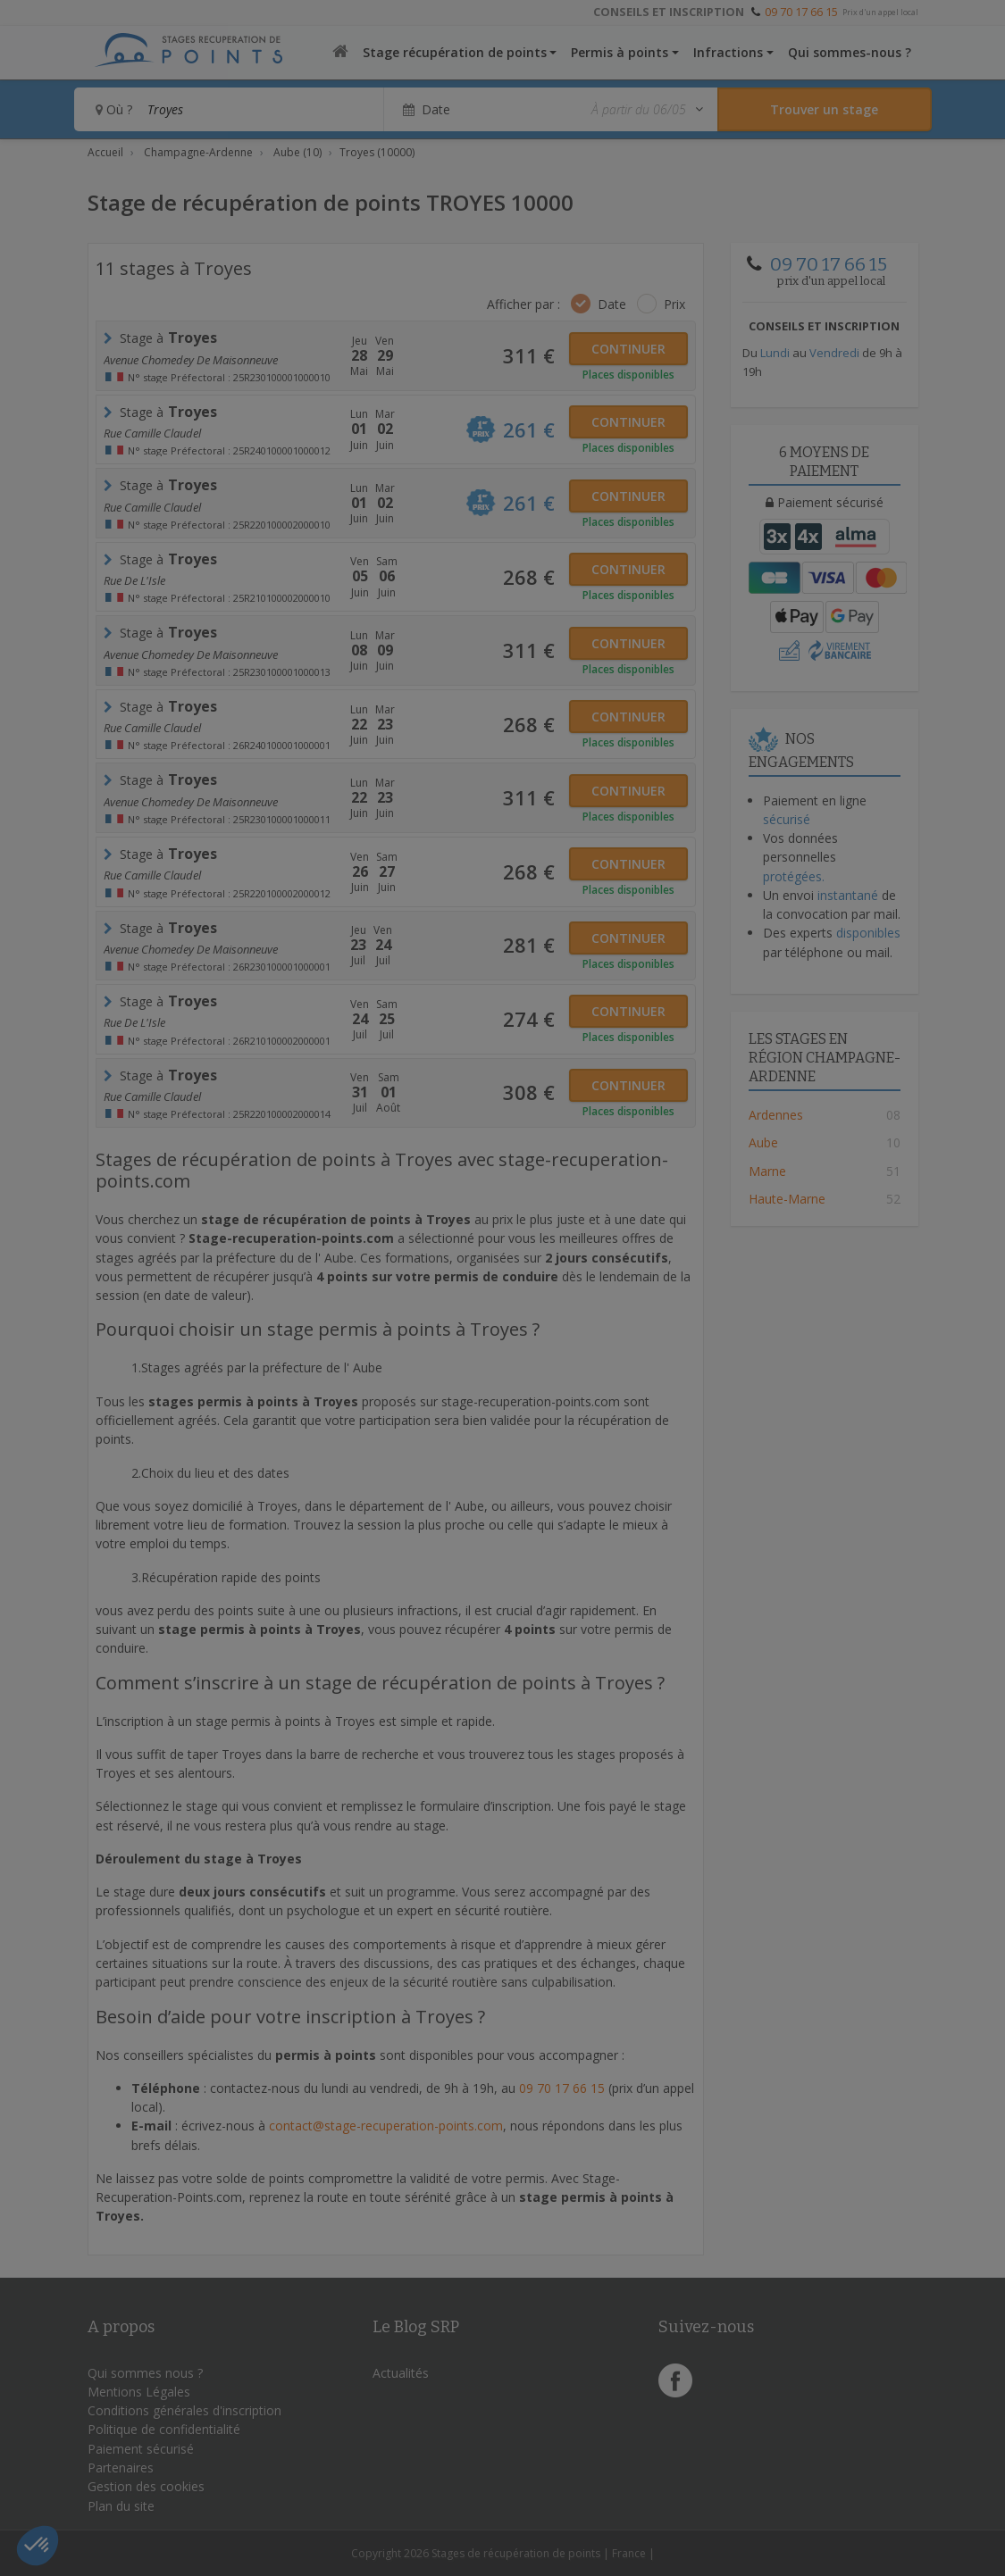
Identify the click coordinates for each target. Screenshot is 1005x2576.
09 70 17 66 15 (801, 12)
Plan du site (121, 2505)
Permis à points (619, 52)
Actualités (401, 2372)
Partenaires (121, 2467)
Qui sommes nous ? (145, 2372)
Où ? (114, 109)
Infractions (728, 52)
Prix (674, 304)
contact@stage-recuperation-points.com (386, 2125)
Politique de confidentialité (164, 2429)
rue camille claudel (152, 507)
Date (612, 304)
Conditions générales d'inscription (184, 2410)
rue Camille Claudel (152, 433)
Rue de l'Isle (134, 580)
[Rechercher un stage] (824, 109)
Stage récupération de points (455, 52)
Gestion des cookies (146, 2486)
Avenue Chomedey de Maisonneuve (191, 360)
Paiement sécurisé (141, 2448)
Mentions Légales (139, 2391)
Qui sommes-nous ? (849, 52)
